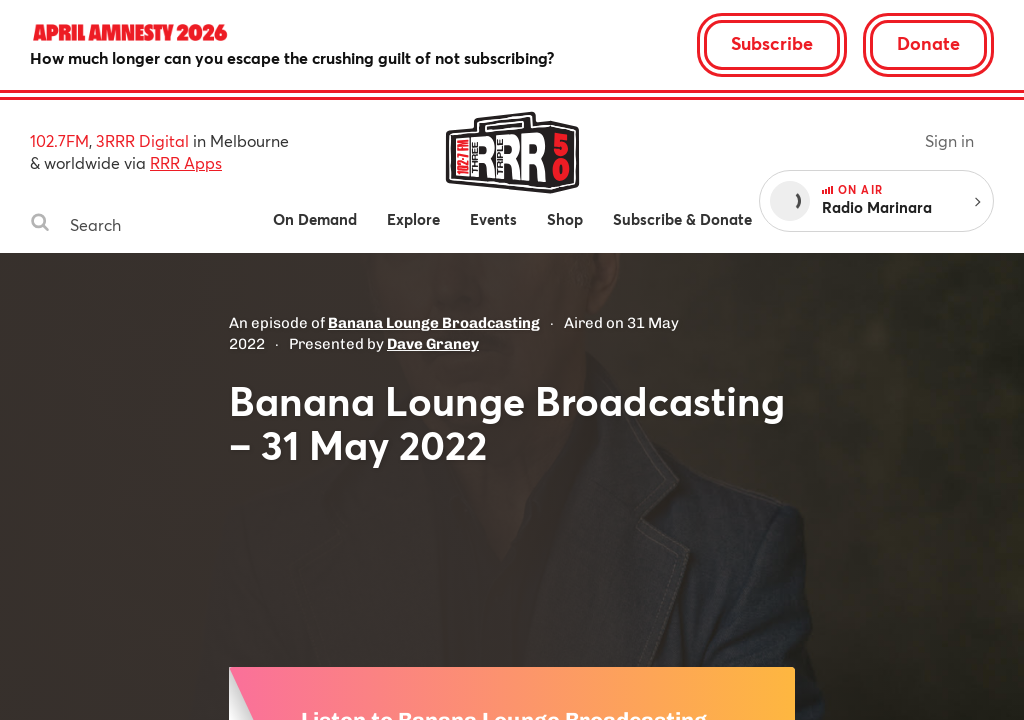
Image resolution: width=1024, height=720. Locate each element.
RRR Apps (186, 162)
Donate (928, 43)
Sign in (949, 140)
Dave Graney (433, 344)
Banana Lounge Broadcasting (434, 323)
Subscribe (772, 43)
